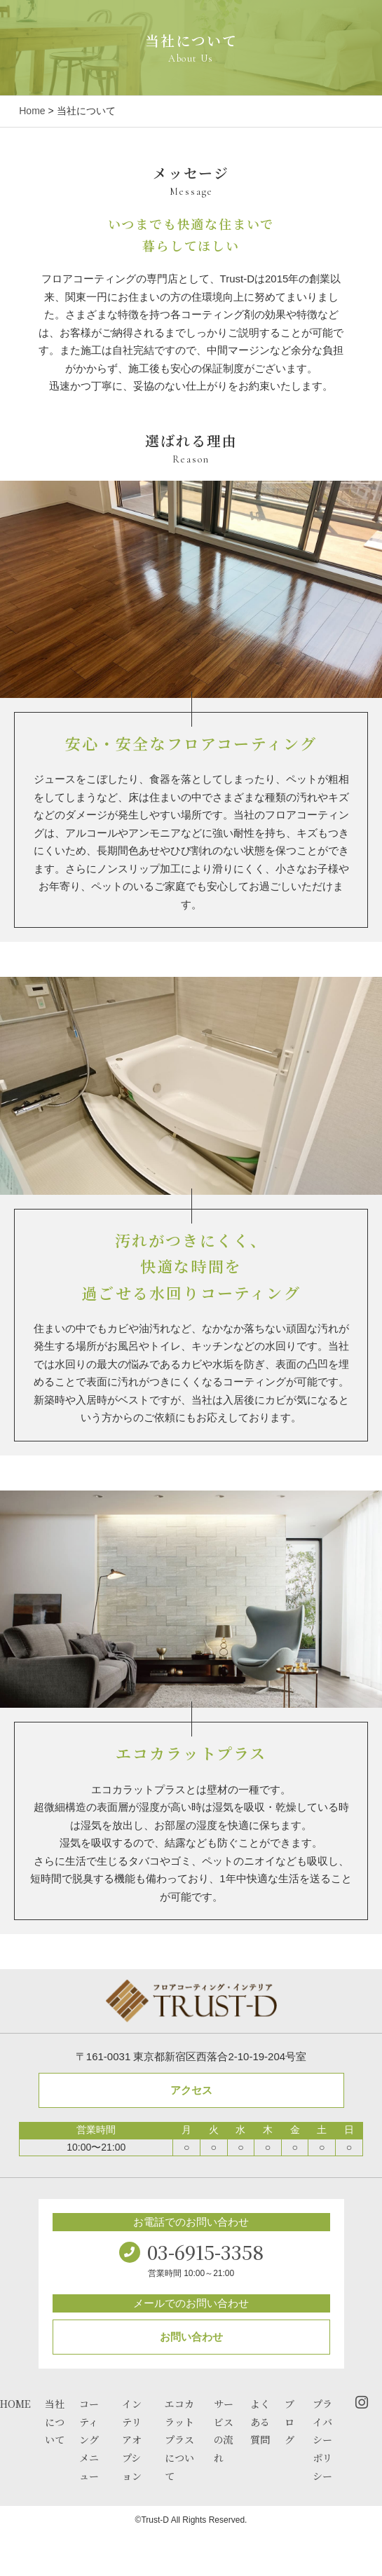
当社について (54, 2422)
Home (32, 110)
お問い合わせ (191, 2337)
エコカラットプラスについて (179, 2440)
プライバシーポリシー (322, 2440)
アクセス (191, 2090)
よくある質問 (260, 2422)
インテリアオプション (132, 2440)
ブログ (289, 2422)
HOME (15, 2404)
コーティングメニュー (89, 2440)
